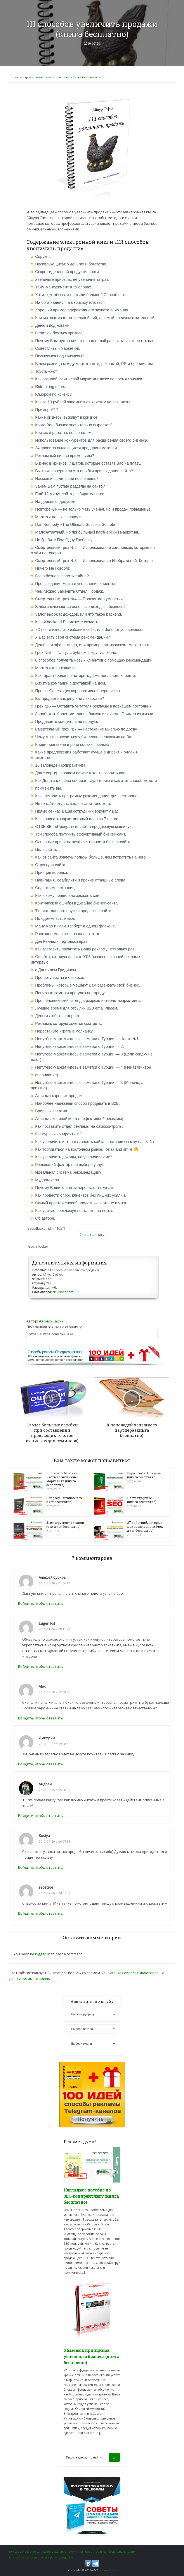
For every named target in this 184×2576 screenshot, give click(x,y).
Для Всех (62, 77)
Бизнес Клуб (107, 2570)
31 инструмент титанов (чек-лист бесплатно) (65, 1525)
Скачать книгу (92, 1234)
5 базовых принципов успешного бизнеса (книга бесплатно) (91, 2356)
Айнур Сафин (52, 1321)
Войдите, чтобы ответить (40, 1603)
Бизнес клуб (44, 77)
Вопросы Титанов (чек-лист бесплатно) (64, 1500)
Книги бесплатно (85, 77)
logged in (42, 1954)
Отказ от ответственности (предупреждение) (41, 2557)
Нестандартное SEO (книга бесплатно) (143, 1500)
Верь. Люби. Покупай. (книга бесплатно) (144, 1475)
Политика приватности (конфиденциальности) (102, 2551)
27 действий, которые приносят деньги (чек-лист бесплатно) (145, 1527)
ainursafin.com (62, 1292)
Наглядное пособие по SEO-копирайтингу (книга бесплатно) (91, 2196)
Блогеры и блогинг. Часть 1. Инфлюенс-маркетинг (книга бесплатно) (62, 1479)
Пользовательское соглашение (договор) (38, 2551)
